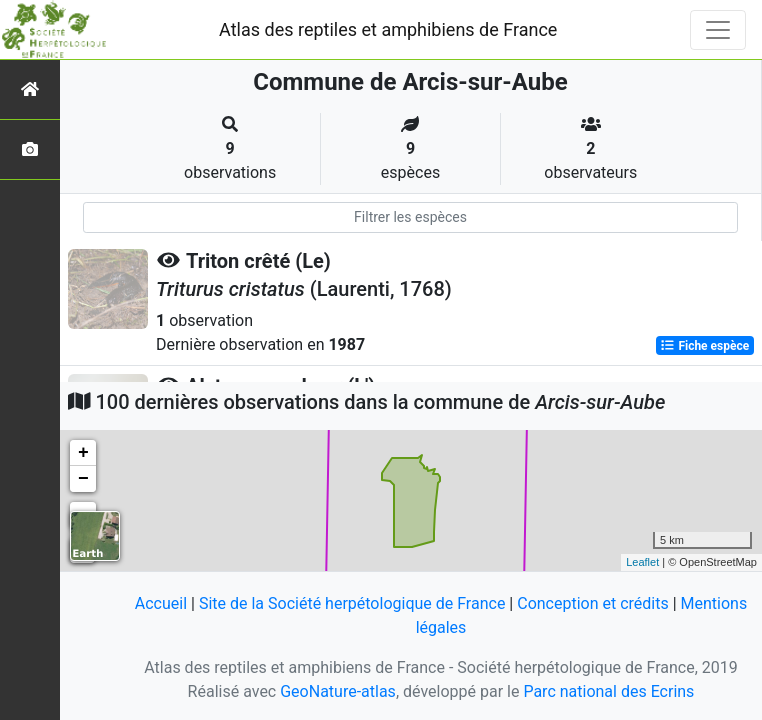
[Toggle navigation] (718, 30)
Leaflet (642, 562)
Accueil (161, 603)
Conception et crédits (593, 603)
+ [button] (83, 453)
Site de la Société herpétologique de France (352, 603)
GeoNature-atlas (338, 691)
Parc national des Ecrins (608, 691)
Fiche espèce (704, 346)
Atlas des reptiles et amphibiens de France (388, 29)
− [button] (83, 479)
